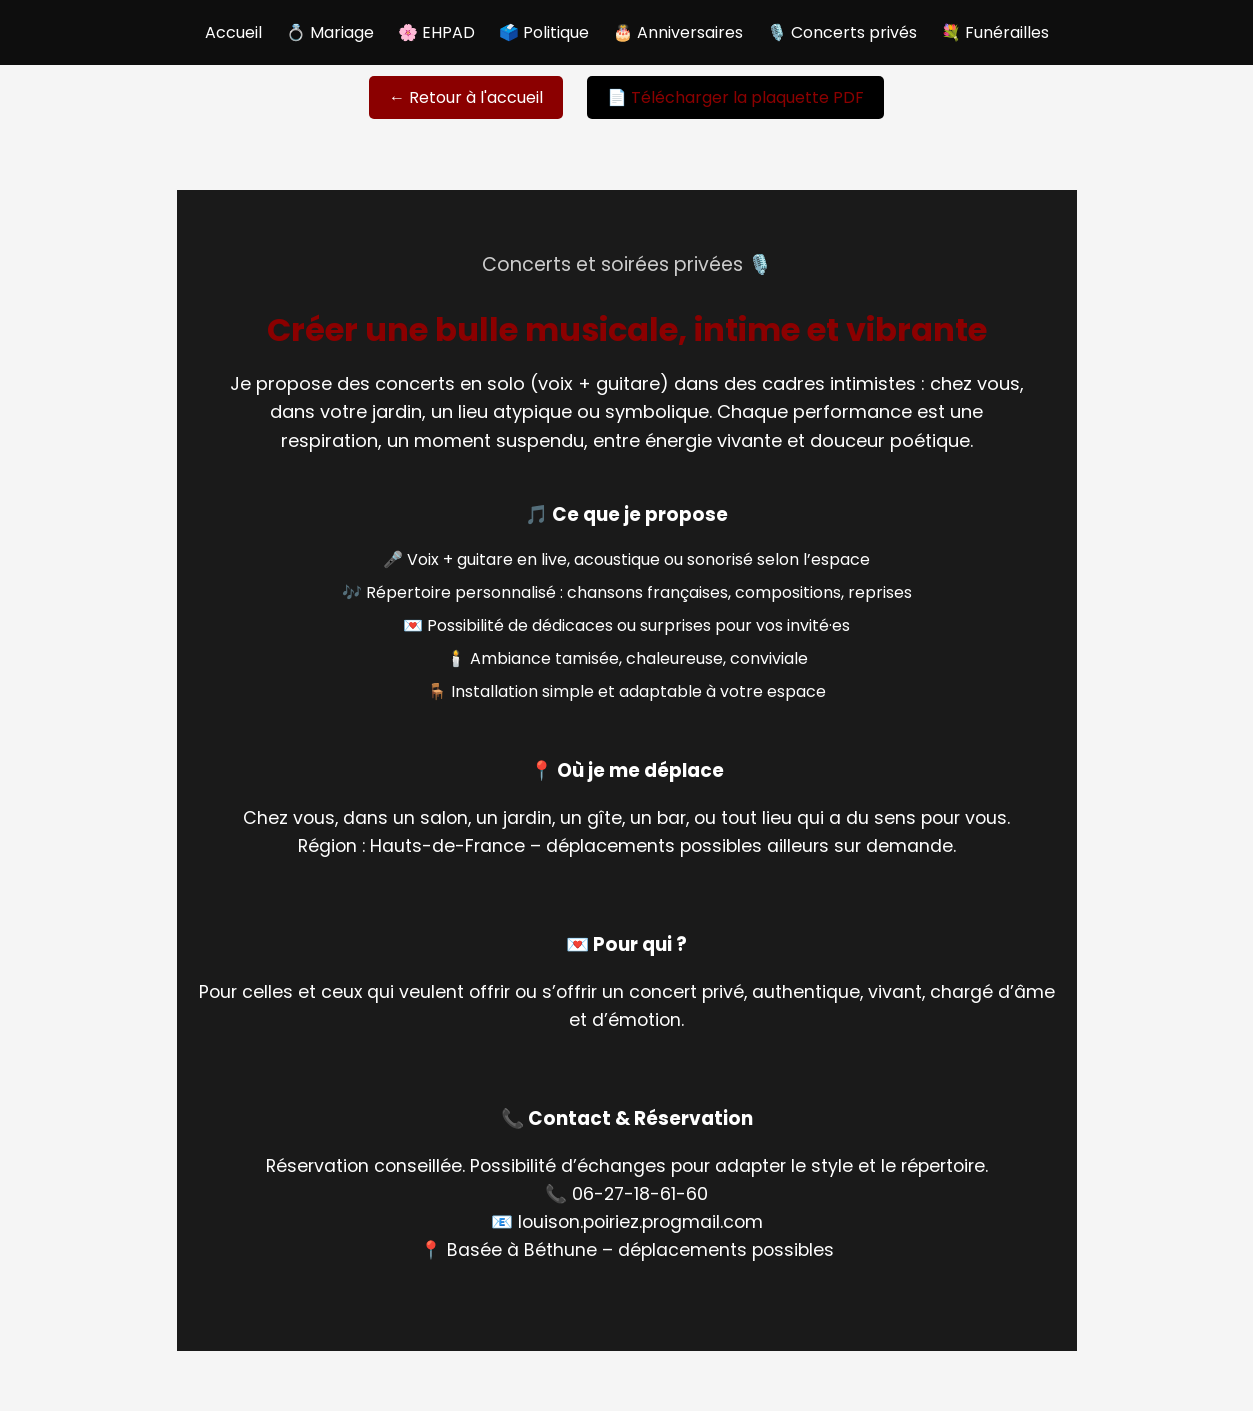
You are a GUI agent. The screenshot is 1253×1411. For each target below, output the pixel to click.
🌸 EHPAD (436, 32)
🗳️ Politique (544, 32)
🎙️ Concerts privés (842, 32)
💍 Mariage (330, 32)
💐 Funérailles (995, 32)
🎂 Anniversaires (678, 32)
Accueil (233, 32)
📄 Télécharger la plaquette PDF (735, 97)
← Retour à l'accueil (466, 97)
